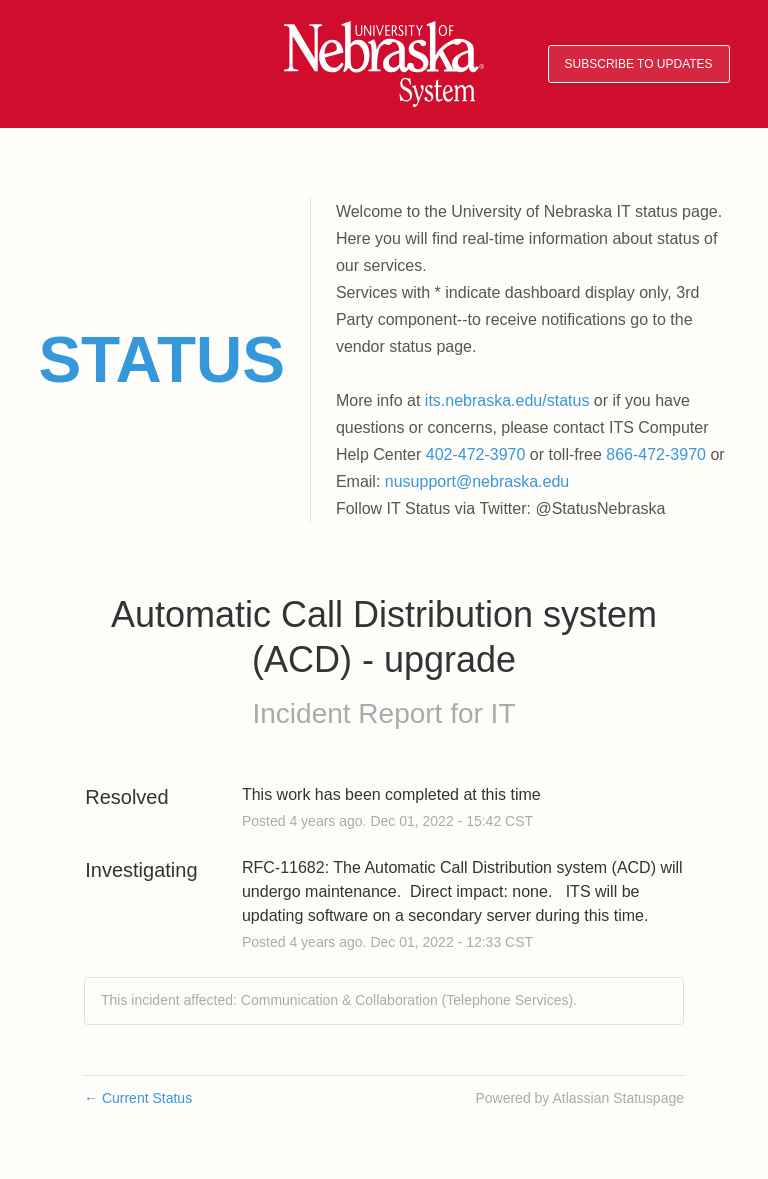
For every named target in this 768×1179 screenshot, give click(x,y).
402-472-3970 (476, 454)
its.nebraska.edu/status (507, 400)
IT (503, 713)
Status (161, 360)
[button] (639, 64)
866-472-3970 (656, 454)
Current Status (138, 1098)
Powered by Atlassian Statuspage (579, 1098)
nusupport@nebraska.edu (477, 481)
